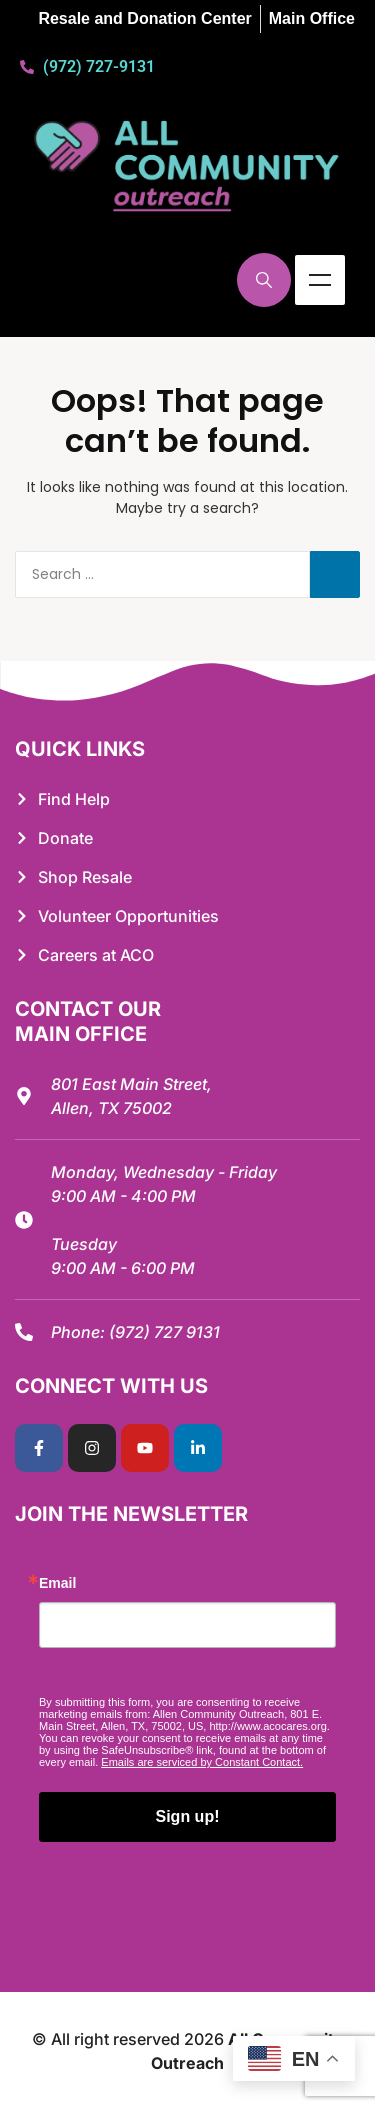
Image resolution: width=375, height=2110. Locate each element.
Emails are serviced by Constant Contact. (202, 1762)
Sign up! (188, 1816)
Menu (320, 280)
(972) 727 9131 (164, 1332)
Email (57, 1583)
